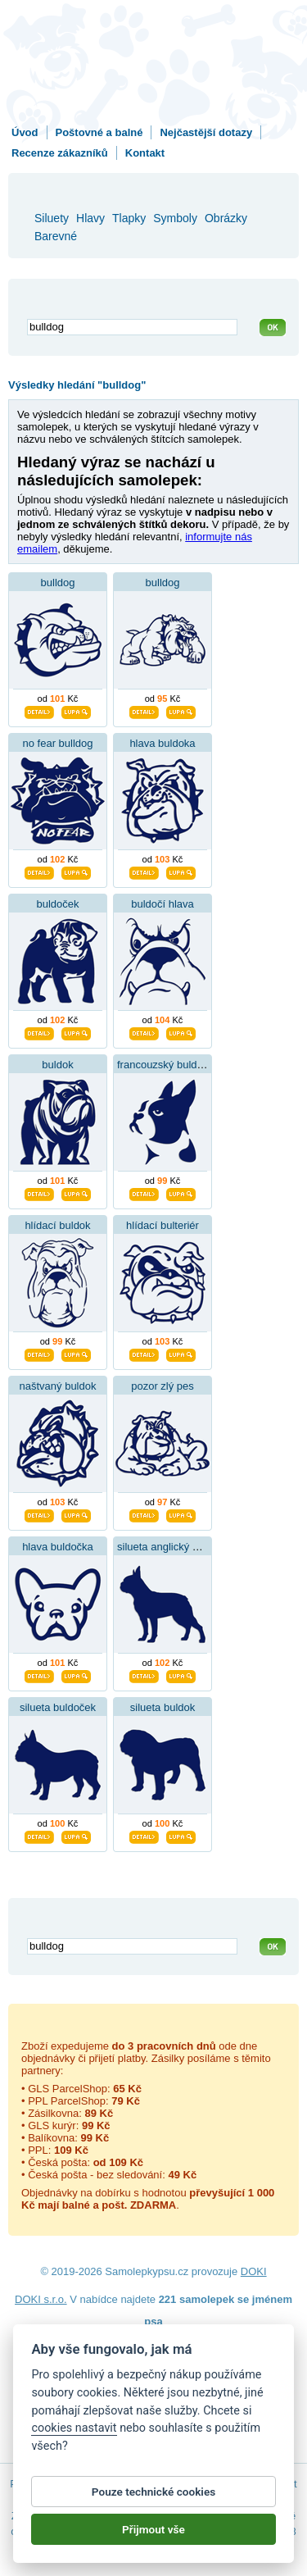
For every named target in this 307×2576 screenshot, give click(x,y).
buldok (57, 1064)
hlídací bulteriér (162, 1225)
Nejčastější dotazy (206, 132)
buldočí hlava (162, 904)
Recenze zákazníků (59, 153)
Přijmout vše (153, 2529)
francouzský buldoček (168, 1064)
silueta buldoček (58, 1707)
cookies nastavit (73, 2428)
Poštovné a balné (99, 132)
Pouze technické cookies (153, 2491)
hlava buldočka (57, 1547)
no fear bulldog (57, 743)
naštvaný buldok (58, 1386)
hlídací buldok (57, 1225)
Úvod (24, 132)
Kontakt (145, 153)
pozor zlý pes (162, 1386)
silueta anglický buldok (170, 1547)
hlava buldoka (162, 743)
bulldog (58, 582)
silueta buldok (163, 1707)
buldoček (57, 904)
